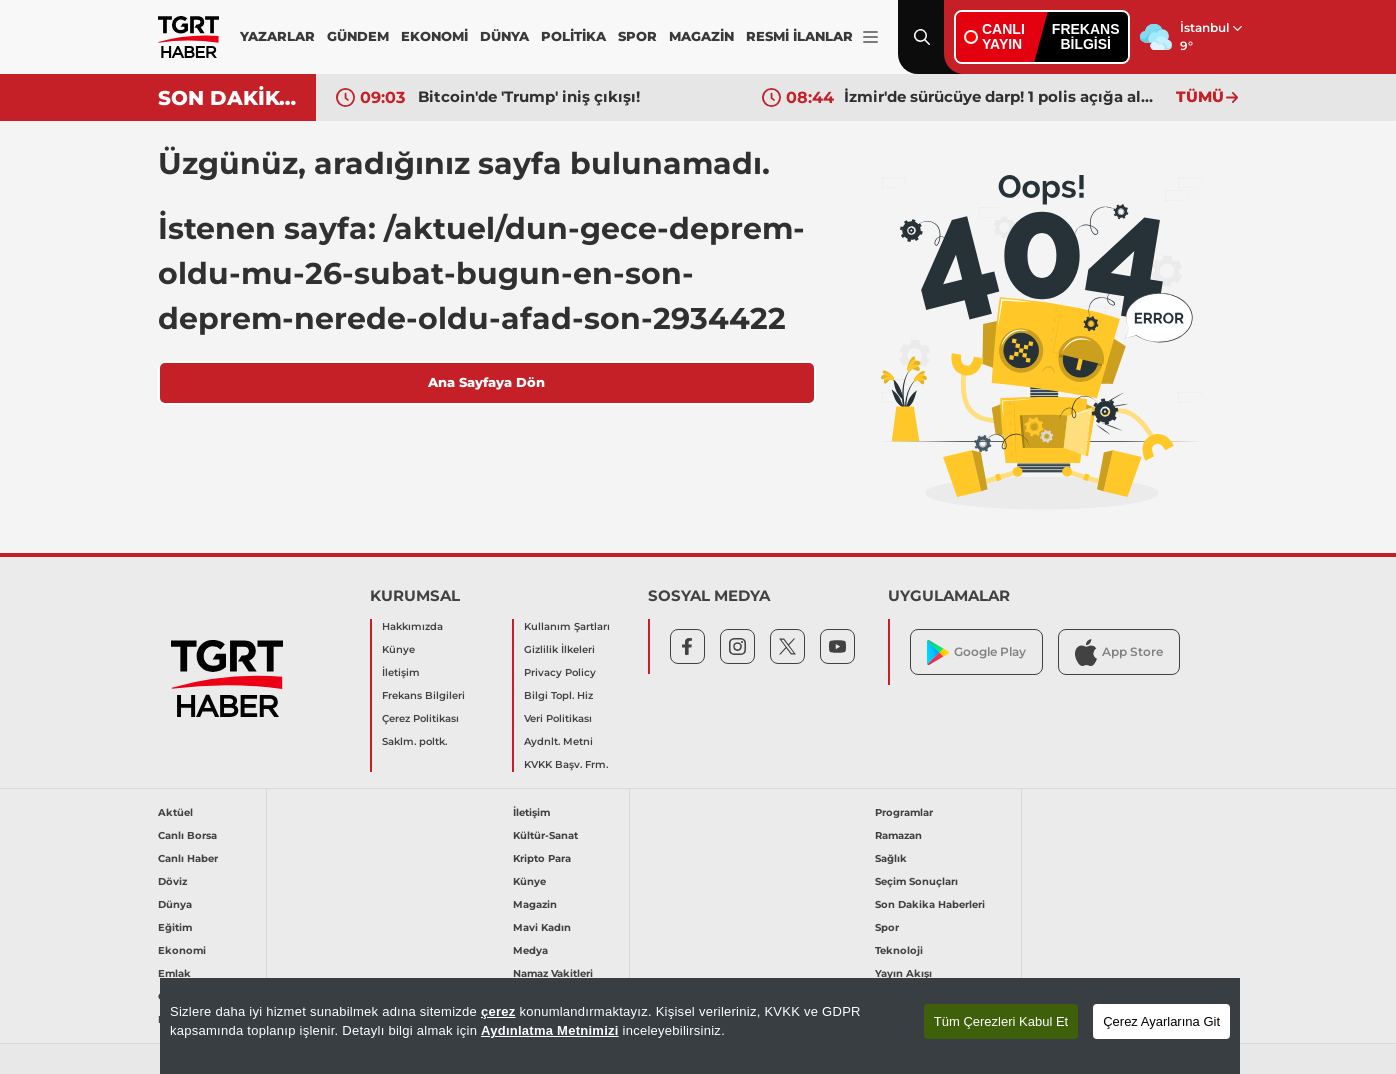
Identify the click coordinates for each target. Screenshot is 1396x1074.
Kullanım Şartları (567, 626)
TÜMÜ (1207, 96)
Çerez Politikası (420, 718)
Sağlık (891, 858)
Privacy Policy (560, 672)
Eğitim (175, 927)
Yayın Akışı (903, 973)
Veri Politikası (558, 718)
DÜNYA (504, 36)
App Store (1119, 652)
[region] (700, 1026)
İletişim (401, 672)
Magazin (535, 904)
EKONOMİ (434, 36)
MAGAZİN (701, 36)
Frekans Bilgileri (423, 695)
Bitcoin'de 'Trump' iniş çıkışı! (529, 96)
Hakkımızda (412, 626)
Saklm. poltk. (414, 741)
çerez (498, 1011)
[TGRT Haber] (188, 37)
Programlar (904, 812)
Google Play (976, 652)
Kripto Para (542, 858)
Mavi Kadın (542, 927)
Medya (530, 950)
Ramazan (898, 835)
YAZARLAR (277, 36)
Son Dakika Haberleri (930, 904)
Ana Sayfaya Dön (486, 382)
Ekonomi (182, 950)
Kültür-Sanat (545, 835)
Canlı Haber (188, 858)
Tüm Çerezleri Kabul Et (1001, 1021)
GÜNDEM (358, 36)
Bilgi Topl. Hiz (558, 695)
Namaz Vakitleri (553, 973)
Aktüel (175, 812)
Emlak (174, 973)
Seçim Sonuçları (916, 881)
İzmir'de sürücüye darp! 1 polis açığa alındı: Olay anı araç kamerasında (1001, 96)
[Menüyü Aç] (870, 37)
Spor (887, 927)
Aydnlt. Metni (558, 741)
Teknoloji (899, 950)
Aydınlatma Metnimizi (550, 1030)
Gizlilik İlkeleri (559, 649)
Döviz (172, 881)
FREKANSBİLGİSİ (1086, 36)
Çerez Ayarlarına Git (1161, 1021)
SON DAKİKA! (229, 98)
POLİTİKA (573, 36)
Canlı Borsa (187, 835)
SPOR (637, 36)
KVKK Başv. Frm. (566, 764)
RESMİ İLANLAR (799, 36)
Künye (398, 649)
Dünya (175, 904)
